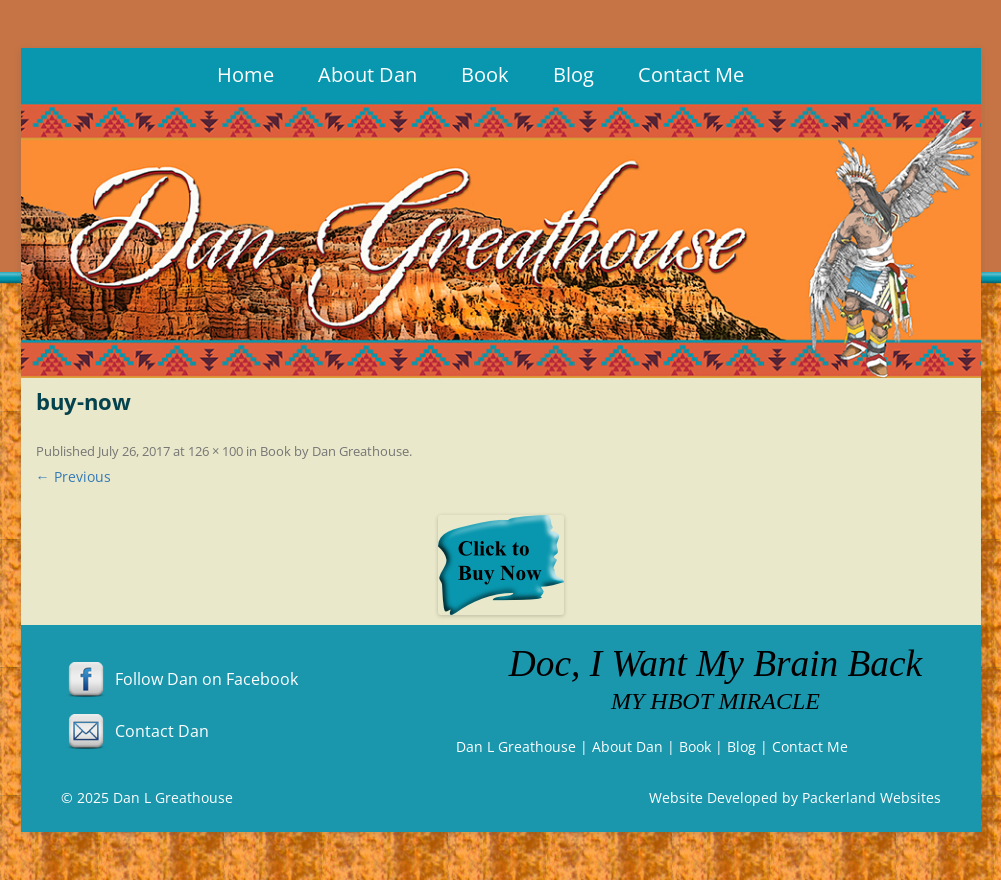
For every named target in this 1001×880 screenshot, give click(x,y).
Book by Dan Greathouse (334, 451)
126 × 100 (215, 451)
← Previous (73, 476)
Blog (573, 74)
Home (245, 74)
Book (485, 74)
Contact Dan (135, 731)
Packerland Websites (871, 797)
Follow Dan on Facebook (179, 679)
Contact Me (691, 74)
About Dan (367, 74)
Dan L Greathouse (516, 746)
